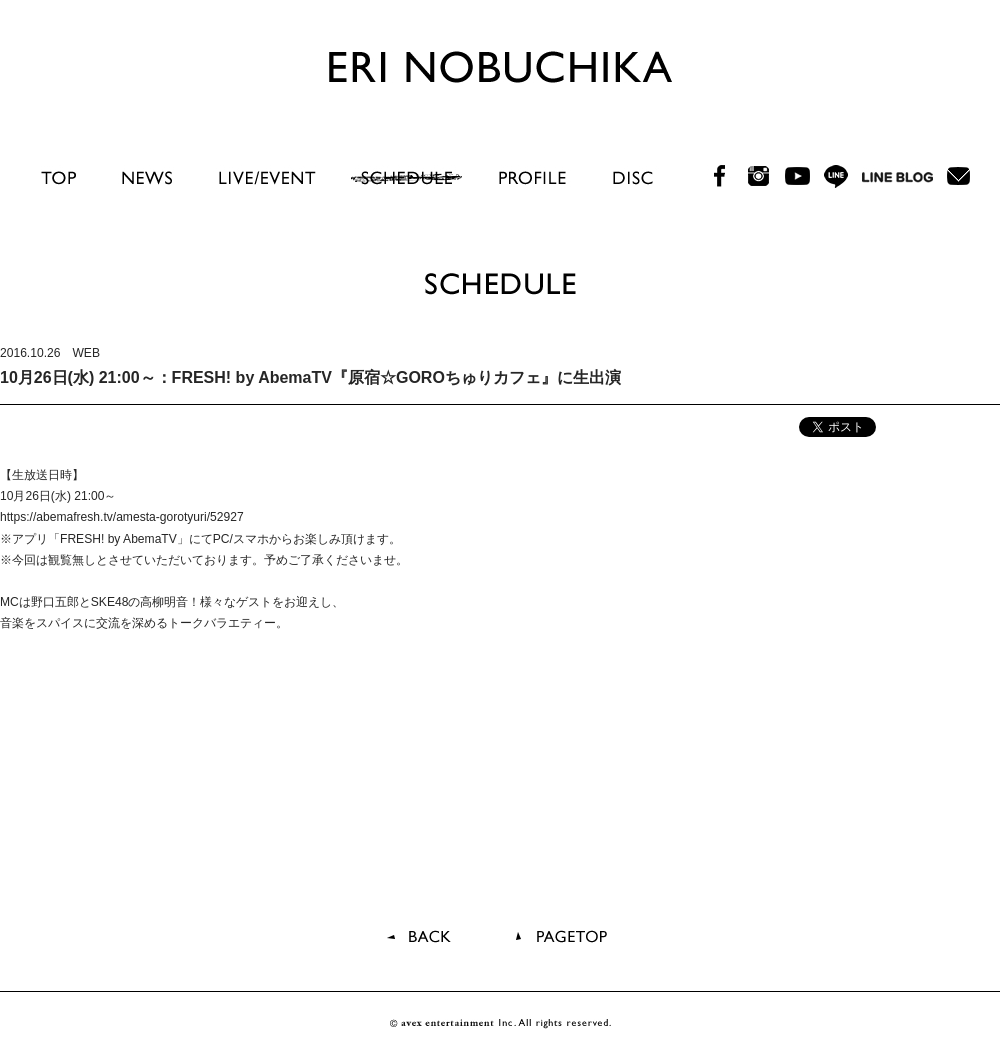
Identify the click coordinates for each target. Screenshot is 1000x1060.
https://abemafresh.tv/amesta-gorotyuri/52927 (122, 517)
